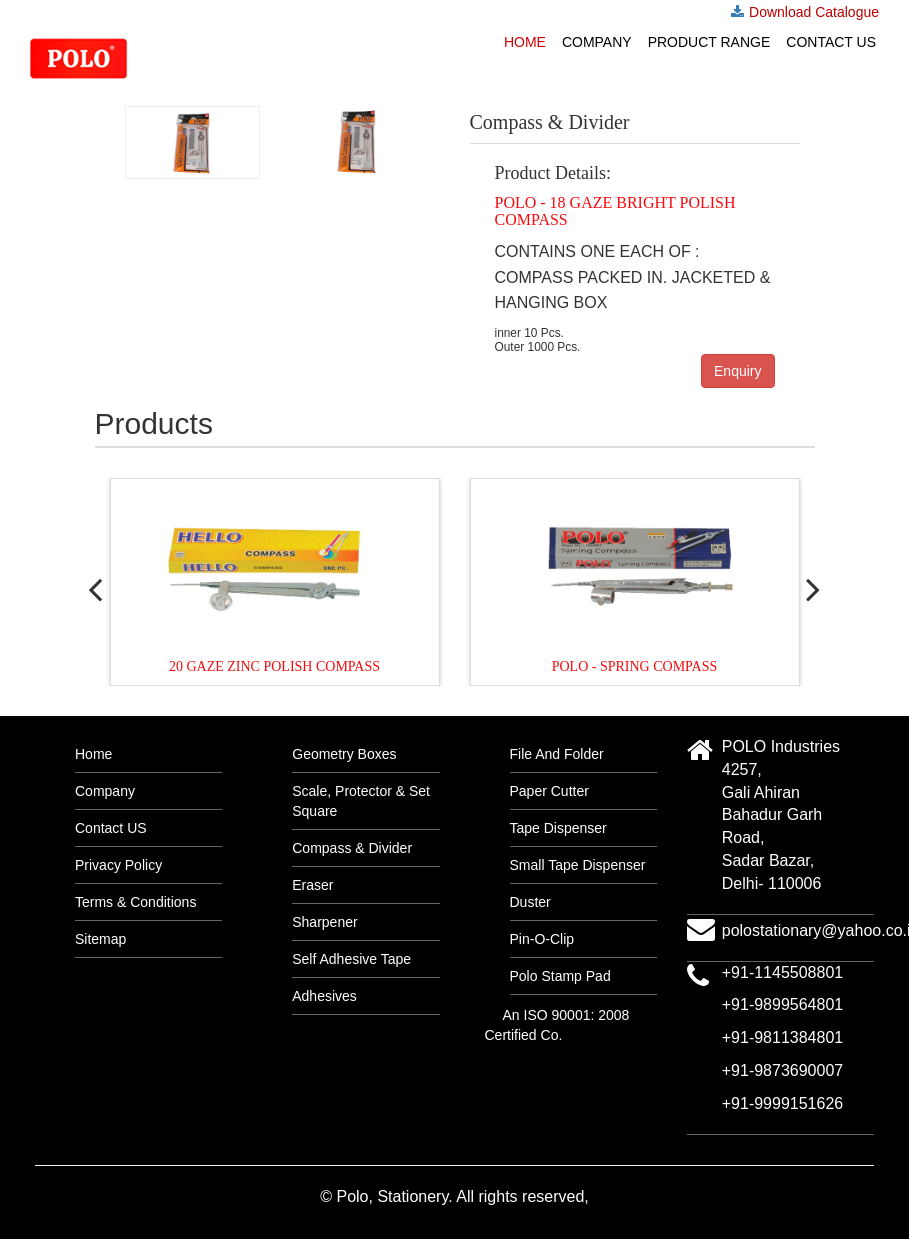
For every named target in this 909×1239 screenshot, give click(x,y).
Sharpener (324, 922)
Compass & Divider (352, 848)
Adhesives (324, 996)
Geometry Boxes (344, 754)
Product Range (709, 42)
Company (597, 42)
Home (525, 42)
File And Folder (557, 754)
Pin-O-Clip (542, 939)
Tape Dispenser (558, 828)
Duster (530, 902)
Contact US (831, 42)
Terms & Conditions (135, 902)
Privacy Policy (118, 865)
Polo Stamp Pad (560, 976)
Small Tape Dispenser (578, 865)
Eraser (312, 885)
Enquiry (737, 371)
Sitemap (100, 939)
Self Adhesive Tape (351, 959)
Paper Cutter (549, 791)
